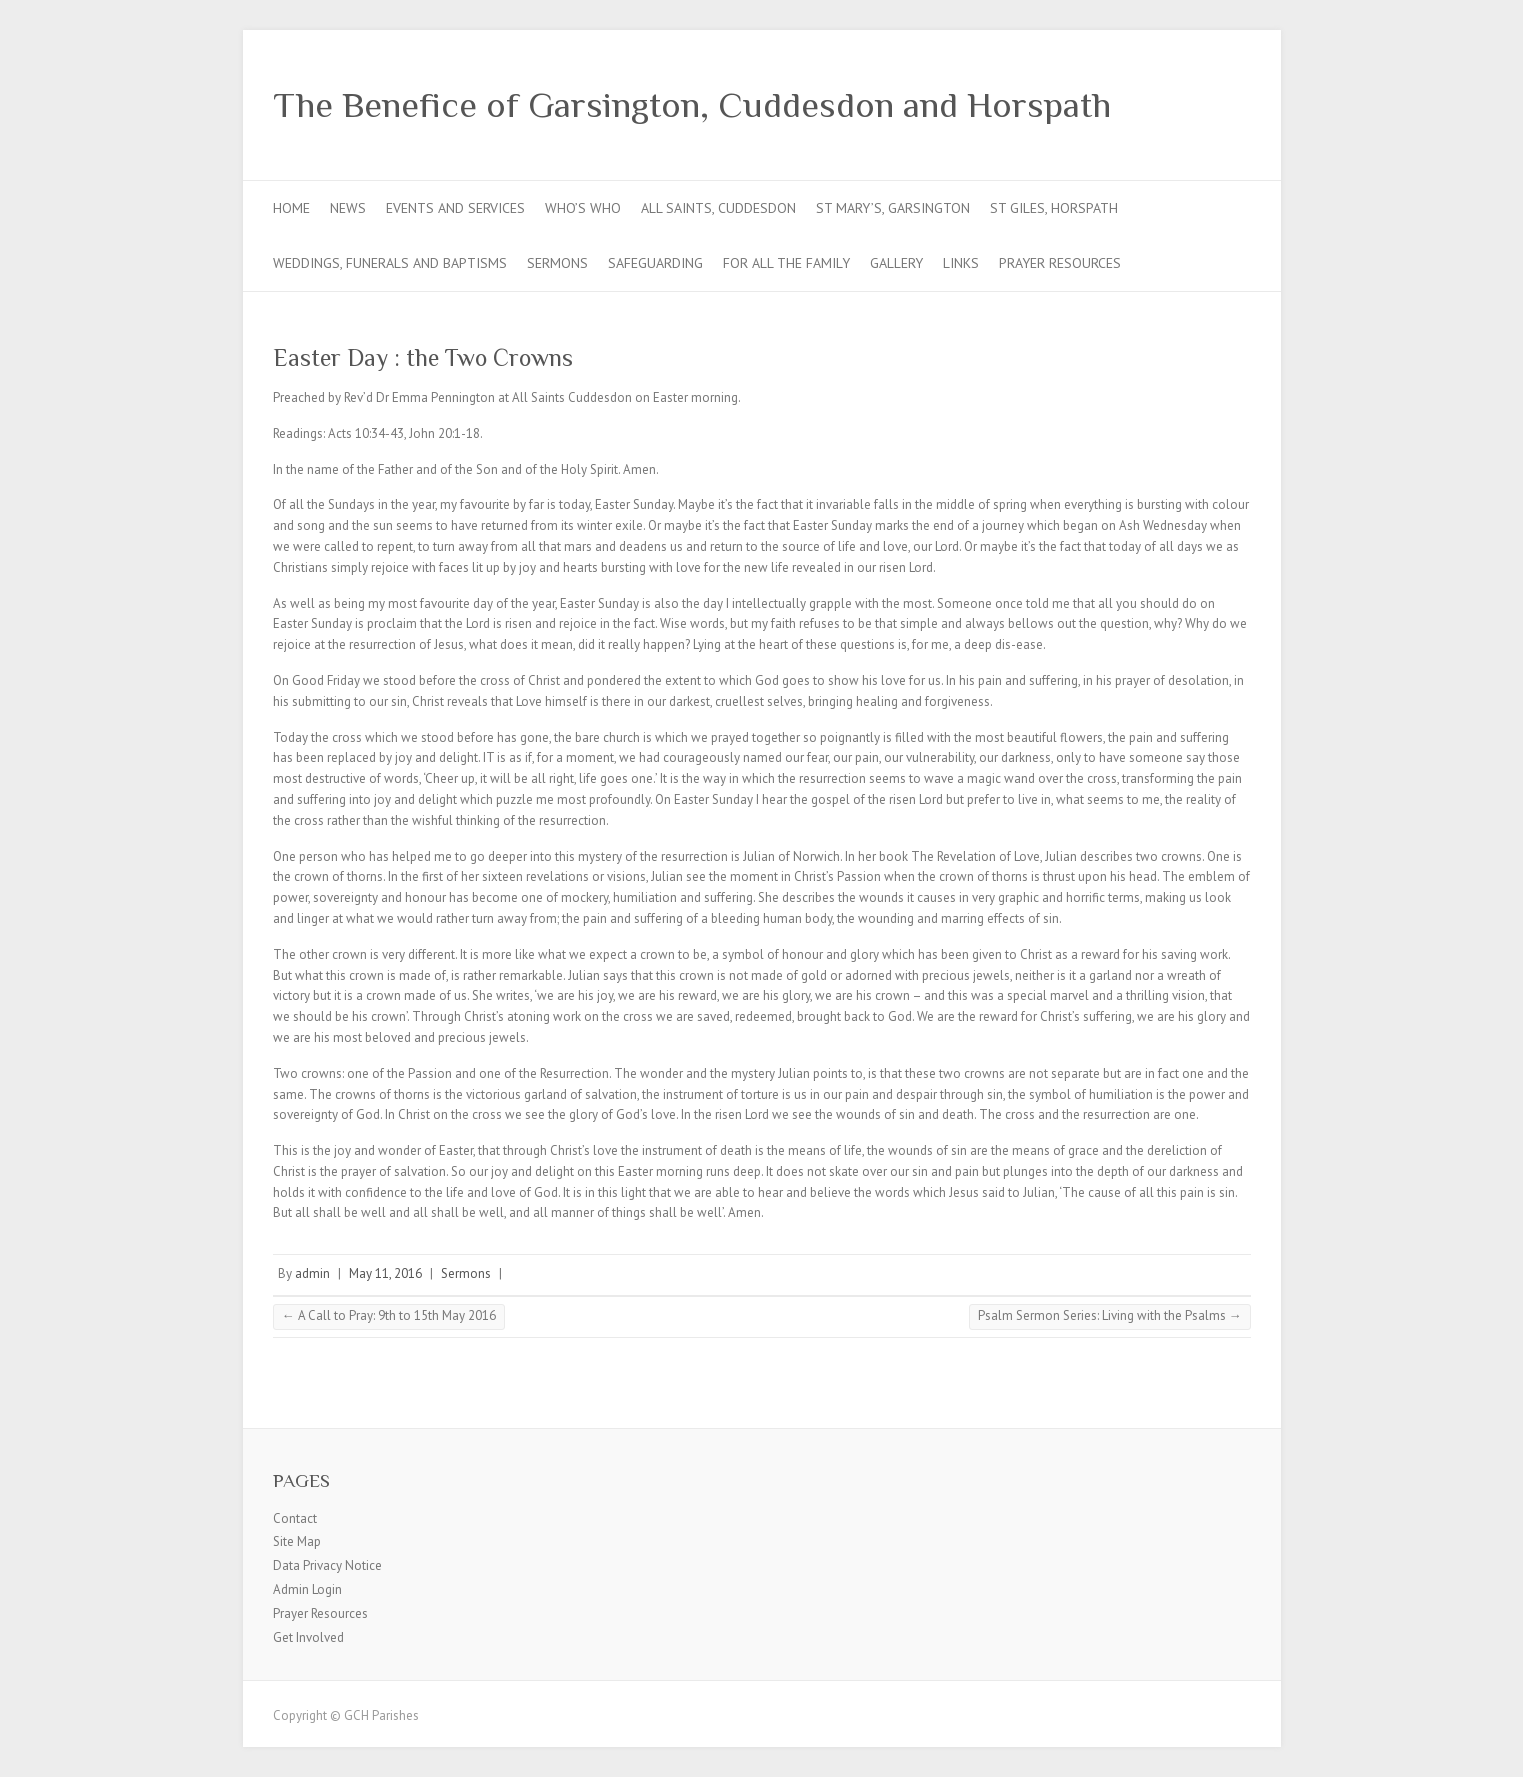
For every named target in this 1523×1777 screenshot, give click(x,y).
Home (291, 208)
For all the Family (786, 263)
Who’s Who (583, 208)
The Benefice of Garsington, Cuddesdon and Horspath (692, 105)
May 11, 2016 (385, 1273)
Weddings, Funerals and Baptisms (390, 263)
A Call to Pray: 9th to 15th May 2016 (389, 1315)
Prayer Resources (1060, 263)
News (348, 208)
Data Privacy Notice (327, 1565)
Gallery (896, 263)
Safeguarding (655, 263)
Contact (295, 1518)
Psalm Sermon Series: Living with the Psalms (1110, 1315)
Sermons (557, 263)
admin (312, 1273)
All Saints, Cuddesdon (718, 208)
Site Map (297, 1541)
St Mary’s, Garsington (893, 208)
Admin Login (307, 1589)
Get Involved (308, 1637)
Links (961, 263)
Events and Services (455, 208)
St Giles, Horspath (1054, 208)
